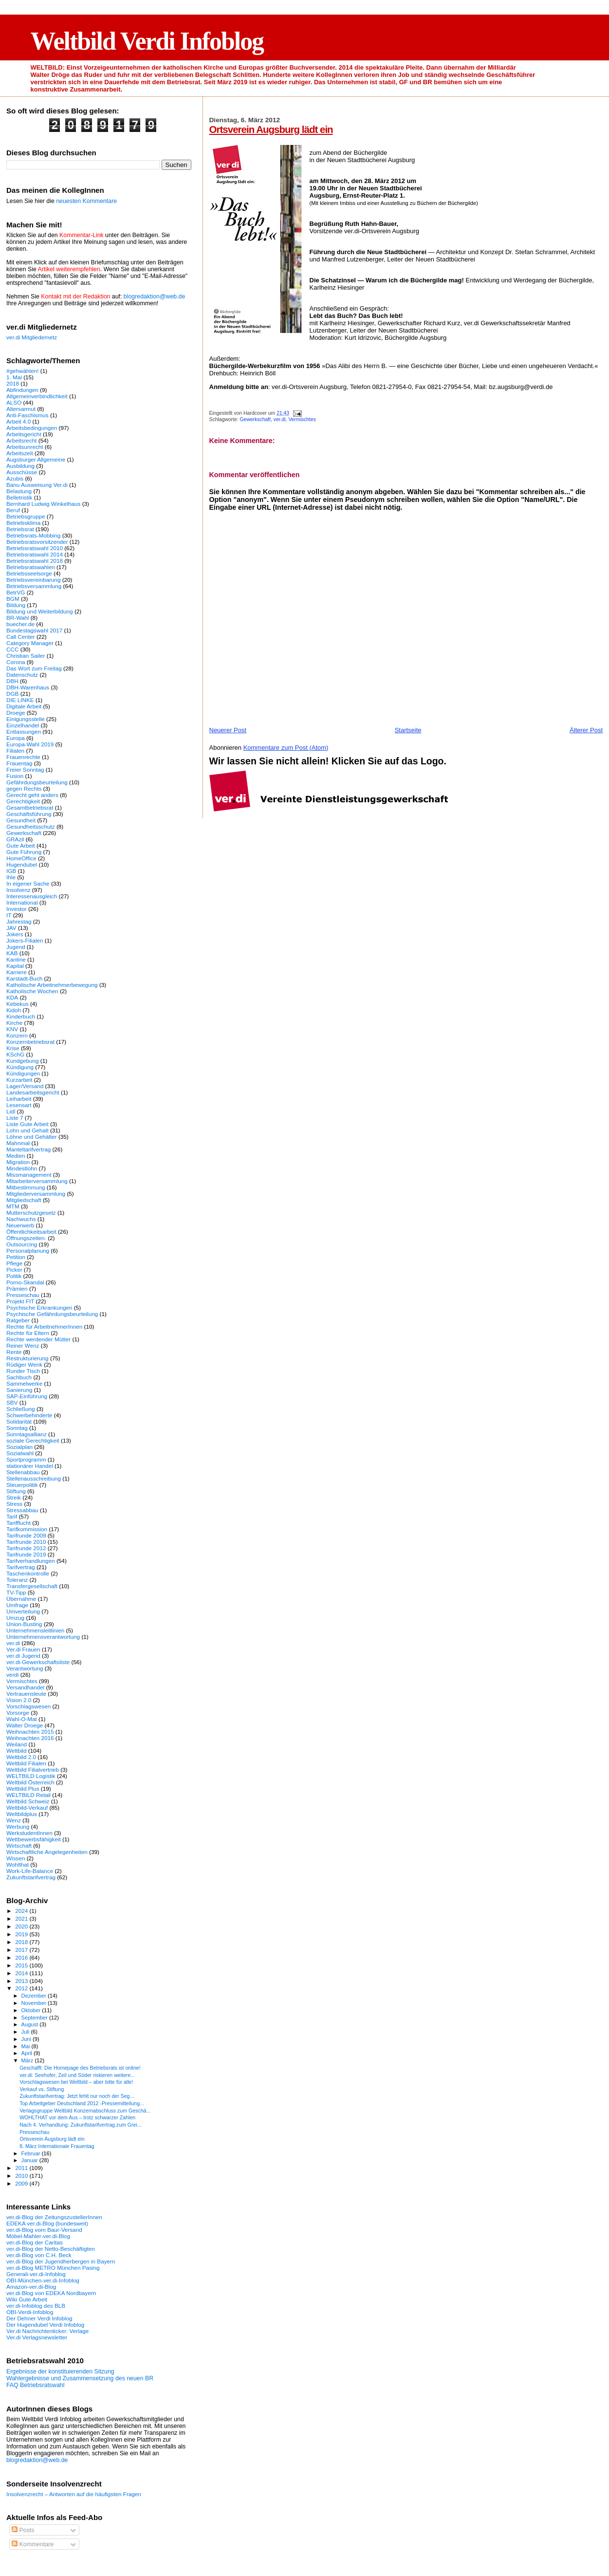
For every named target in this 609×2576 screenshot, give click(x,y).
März (28, 2060)
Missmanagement (29, 1174)
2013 (22, 1981)
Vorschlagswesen (28, 1706)
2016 (22, 1957)
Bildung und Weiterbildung (39, 611)
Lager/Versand (24, 1086)
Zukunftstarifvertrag (30, 1877)
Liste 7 (14, 1117)
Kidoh (13, 1010)
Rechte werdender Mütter (38, 1339)
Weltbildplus (21, 1814)
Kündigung (20, 1067)
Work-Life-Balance (29, 1871)
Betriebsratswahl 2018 (34, 560)
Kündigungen (23, 1073)
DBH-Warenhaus (27, 687)
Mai (26, 2046)
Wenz (13, 1820)
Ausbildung (20, 466)
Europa (15, 738)
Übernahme (21, 1598)
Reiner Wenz (22, 1345)
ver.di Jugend (23, 1655)
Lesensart (18, 1105)
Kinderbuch (20, 1016)
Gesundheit (21, 820)
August (30, 2024)
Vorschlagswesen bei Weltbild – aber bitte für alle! (76, 2082)
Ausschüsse (21, 472)
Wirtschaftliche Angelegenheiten (47, 1852)
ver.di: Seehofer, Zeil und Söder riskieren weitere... (77, 2075)
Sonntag (17, 1428)
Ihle (11, 877)
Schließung (20, 1409)
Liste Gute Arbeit (27, 1124)
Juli (26, 2032)
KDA (12, 997)
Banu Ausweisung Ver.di (37, 485)
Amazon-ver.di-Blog (31, 2286)
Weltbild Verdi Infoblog (147, 41)
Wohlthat (17, 1864)
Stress (14, 1504)
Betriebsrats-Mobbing (33, 535)
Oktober (31, 2010)
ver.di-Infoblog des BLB (35, 2305)
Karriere (16, 972)
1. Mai (14, 377)
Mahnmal (18, 1143)
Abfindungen (22, 390)
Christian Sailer (25, 655)
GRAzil (15, 839)
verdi (12, 1674)
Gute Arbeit (20, 845)
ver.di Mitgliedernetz (31, 337)
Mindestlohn (21, 1168)
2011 (22, 2168)
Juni (27, 2039)
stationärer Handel (29, 1466)
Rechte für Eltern (27, 1333)
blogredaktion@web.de (154, 296)
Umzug (15, 1617)
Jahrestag (18, 921)
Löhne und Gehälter (31, 1136)
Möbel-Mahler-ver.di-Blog (38, 2236)
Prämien (17, 1288)
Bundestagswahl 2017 (34, 630)
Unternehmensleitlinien (35, 1630)
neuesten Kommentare (86, 201)
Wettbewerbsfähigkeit (33, 1839)
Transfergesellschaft (31, 1586)
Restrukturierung (27, 1358)
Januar (30, 2160)
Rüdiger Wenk (24, 1364)
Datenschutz (22, 674)
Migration (18, 1162)
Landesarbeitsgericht (32, 1092)
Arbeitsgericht (23, 434)
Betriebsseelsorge (29, 573)
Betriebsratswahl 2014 (34, 554)
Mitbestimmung (25, 1187)
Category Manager (30, 643)
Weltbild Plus (22, 1788)
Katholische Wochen (32, 991)
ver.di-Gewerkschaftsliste (38, 1662)
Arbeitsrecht (21, 440)
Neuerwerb (20, 1225)
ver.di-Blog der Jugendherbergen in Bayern (60, 2261)
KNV (12, 1029)
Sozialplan (19, 1447)
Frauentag (19, 763)
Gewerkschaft (255, 419)
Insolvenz (18, 890)
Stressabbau (22, 1510)
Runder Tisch (23, 1371)
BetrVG (15, 592)
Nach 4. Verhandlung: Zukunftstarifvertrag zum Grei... (80, 2125)
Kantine (16, 959)
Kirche (14, 1022)
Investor (16, 909)
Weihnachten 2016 (30, 1738)
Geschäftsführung (29, 814)
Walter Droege (24, 1725)
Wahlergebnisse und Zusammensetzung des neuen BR (79, 2378)
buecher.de (20, 624)
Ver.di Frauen (23, 1649)
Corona (15, 662)
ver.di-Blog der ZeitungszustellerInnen (54, 2217)
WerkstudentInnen (29, 1833)
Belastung (19, 491)
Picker (14, 1269)
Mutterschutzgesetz (31, 1212)
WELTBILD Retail (28, 1795)
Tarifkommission (26, 1529)
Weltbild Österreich (30, 1782)
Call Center (20, 636)
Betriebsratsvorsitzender (37, 541)
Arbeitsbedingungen (31, 428)
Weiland (16, 1744)
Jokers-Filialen (24, 940)
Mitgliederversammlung (35, 1193)
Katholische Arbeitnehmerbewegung (52, 985)
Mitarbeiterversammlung (37, 1181)
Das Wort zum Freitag (34, 668)
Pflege (14, 1263)
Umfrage (17, 1605)
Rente (13, 1352)
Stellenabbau (22, 1472)
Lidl (10, 1111)
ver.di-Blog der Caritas (34, 2242)
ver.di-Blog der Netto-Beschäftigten (50, 2248)
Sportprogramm (26, 1459)
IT (8, 915)
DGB (12, 693)
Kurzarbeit (19, 1079)
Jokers (14, 934)
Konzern (17, 1035)
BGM (12, 598)
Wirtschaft (19, 1845)
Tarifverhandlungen (30, 1560)
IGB (11, 871)
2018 (12, 383)
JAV (11, 928)
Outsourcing (21, 1244)
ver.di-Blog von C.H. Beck (39, 2255)
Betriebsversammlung (33, 586)
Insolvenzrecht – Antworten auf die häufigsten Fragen (73, 2494)
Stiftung (16, 1491)
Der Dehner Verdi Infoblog (39, 2318)
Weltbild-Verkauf (27, 1807)
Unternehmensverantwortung (43, 1636)
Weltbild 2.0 (21, 1757)
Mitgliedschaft (23, 1200)
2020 (22, 1926)
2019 (22, 1934)
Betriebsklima (23, 522)
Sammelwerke (24, 1383)
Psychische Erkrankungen (39, 1307)
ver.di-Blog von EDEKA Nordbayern (51, 2293)
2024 (22, 1911)
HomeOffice (21, 858)
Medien (15, 1155)
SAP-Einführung (26, 1396)
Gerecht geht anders (32, 795)
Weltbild (16, 1750)
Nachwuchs (21, 1219)
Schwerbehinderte (29, 1415)
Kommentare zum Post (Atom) (286, 747)
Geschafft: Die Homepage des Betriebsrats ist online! (80, 2068)
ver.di (280, 419)
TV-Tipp (16, 1592)
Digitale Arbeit (23, 706)
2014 (22, 1973)
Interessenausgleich (31, 896)
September (35, 2017)
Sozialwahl (20, 1453)
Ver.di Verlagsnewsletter (36, 2337)
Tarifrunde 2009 (26, 1535)
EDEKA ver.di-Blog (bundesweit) (47, 2223)
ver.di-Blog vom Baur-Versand (44, 2229)
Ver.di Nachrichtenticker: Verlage (47, 2331)
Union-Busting (24, 1624)
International (22, 902)
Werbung (17, 1826)
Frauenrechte (23, 757)
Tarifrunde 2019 (26, 1554)
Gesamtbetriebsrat (29, 807)
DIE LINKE (20, 700)
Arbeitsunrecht (24, 447)
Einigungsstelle (25, 719)
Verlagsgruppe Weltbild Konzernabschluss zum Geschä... (84, 2110)
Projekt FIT (20, 1301)
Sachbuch (19, 1377)
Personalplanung (27, 1250)
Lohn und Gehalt (27, 1130)
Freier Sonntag (25, 769)
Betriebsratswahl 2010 (34, 548)
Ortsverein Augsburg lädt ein (271, 129)
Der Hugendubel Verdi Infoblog (45, 2324)
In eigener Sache (28, 883)
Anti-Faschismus (27, 415)
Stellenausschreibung (33, 1478)
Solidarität (19, 1421)
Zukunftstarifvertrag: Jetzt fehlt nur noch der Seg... (76, 2096)
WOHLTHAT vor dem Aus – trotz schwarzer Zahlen (77, 2117)
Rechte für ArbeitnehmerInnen (44, 1326)
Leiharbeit (18, 1098)
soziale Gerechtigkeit (32, 1440)
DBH (12, 681)
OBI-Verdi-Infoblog (29, 2312)
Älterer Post (586, 730)
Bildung (15, 605)
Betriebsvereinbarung (33, 579)
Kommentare (33, 2544)
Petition (15, 1257)
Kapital (15, 966)
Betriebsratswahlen (30, 567)
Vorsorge (17, 1712)
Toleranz (17, 1579)
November (34, 2003)
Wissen (15, 1858)
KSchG (15, 1054)
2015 (22, 1965)
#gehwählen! (22, 371)
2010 (22, 2175)
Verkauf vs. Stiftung (41, 2089)
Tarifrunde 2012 (26, 1548)
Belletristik (19, 497)
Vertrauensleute (26, 1693)
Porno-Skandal (25, 1282)
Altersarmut (21, 409)
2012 (22, 1988)
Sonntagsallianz (26, 1434)
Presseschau (22, 1295)
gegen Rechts (23, 788)
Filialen (15, 750)
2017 (22, 1949)
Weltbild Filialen (26, 1763)
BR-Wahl (17, 617)
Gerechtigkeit (23, 801)
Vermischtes (302, 419)
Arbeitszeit (19, 453)
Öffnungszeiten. (26, 1238)
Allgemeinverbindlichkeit (37, 396)
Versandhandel (25, 1687)
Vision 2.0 (18, 1700)
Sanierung (19, 1390)
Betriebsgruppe (25, 516)
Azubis (14, 478)
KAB (12, 953)
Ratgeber (18, 1320)
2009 (22, 2183)
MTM (12, 1206)
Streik (13, 1497)
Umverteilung (23, 1611)
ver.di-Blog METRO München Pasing (53, 2267)
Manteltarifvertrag (28, 1149)
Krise (12, 1048)
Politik (13, 1276)
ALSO (13, 402)
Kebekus (17, 1004)
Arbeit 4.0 (18, 421)
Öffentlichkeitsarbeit (31, 1231)
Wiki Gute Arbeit (26, 2299)
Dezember (34, 1996)
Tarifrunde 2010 (26, 1541)
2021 (22, 1918)
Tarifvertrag (20, 1567)
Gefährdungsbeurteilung (37, 782)
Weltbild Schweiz (27, 1801)
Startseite (408, 730)
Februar (31, 2153)
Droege (15, 712)
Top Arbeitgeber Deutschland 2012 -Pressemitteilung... (81, 2103)
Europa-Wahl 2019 (30, 744)
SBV (12, 1402)
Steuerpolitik (22, 1485)
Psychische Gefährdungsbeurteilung (52, 1314)
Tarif (11, 1516)
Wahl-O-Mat (21, 1719)
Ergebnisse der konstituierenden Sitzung (60, 2371)
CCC (12, 649)
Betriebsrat (20, 529)
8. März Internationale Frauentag (56, 2146)
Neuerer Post (228, 730)
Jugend (15, 947)
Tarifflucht (18, 1523)
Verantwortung (24, 1668)
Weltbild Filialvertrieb (32, 1769)
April (27, 2053)
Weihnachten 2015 (30, 1731)
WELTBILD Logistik (30, 1776)
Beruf (13, 510)
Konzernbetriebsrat (30, 1041)
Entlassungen (23, 731)
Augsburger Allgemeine (35, 459)
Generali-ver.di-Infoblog (36, 2274)
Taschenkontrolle (27, 1573)
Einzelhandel (22, 725)
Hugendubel (21, 864)
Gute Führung (23, 852)
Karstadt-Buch (24, 978)
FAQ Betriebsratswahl (35, 2385)
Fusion (14, 776)
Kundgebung (22, 1060)
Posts (23, 2530)
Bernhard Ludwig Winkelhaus (43, 503)
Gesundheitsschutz (30, 826)
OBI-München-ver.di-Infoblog (42, 2280)
